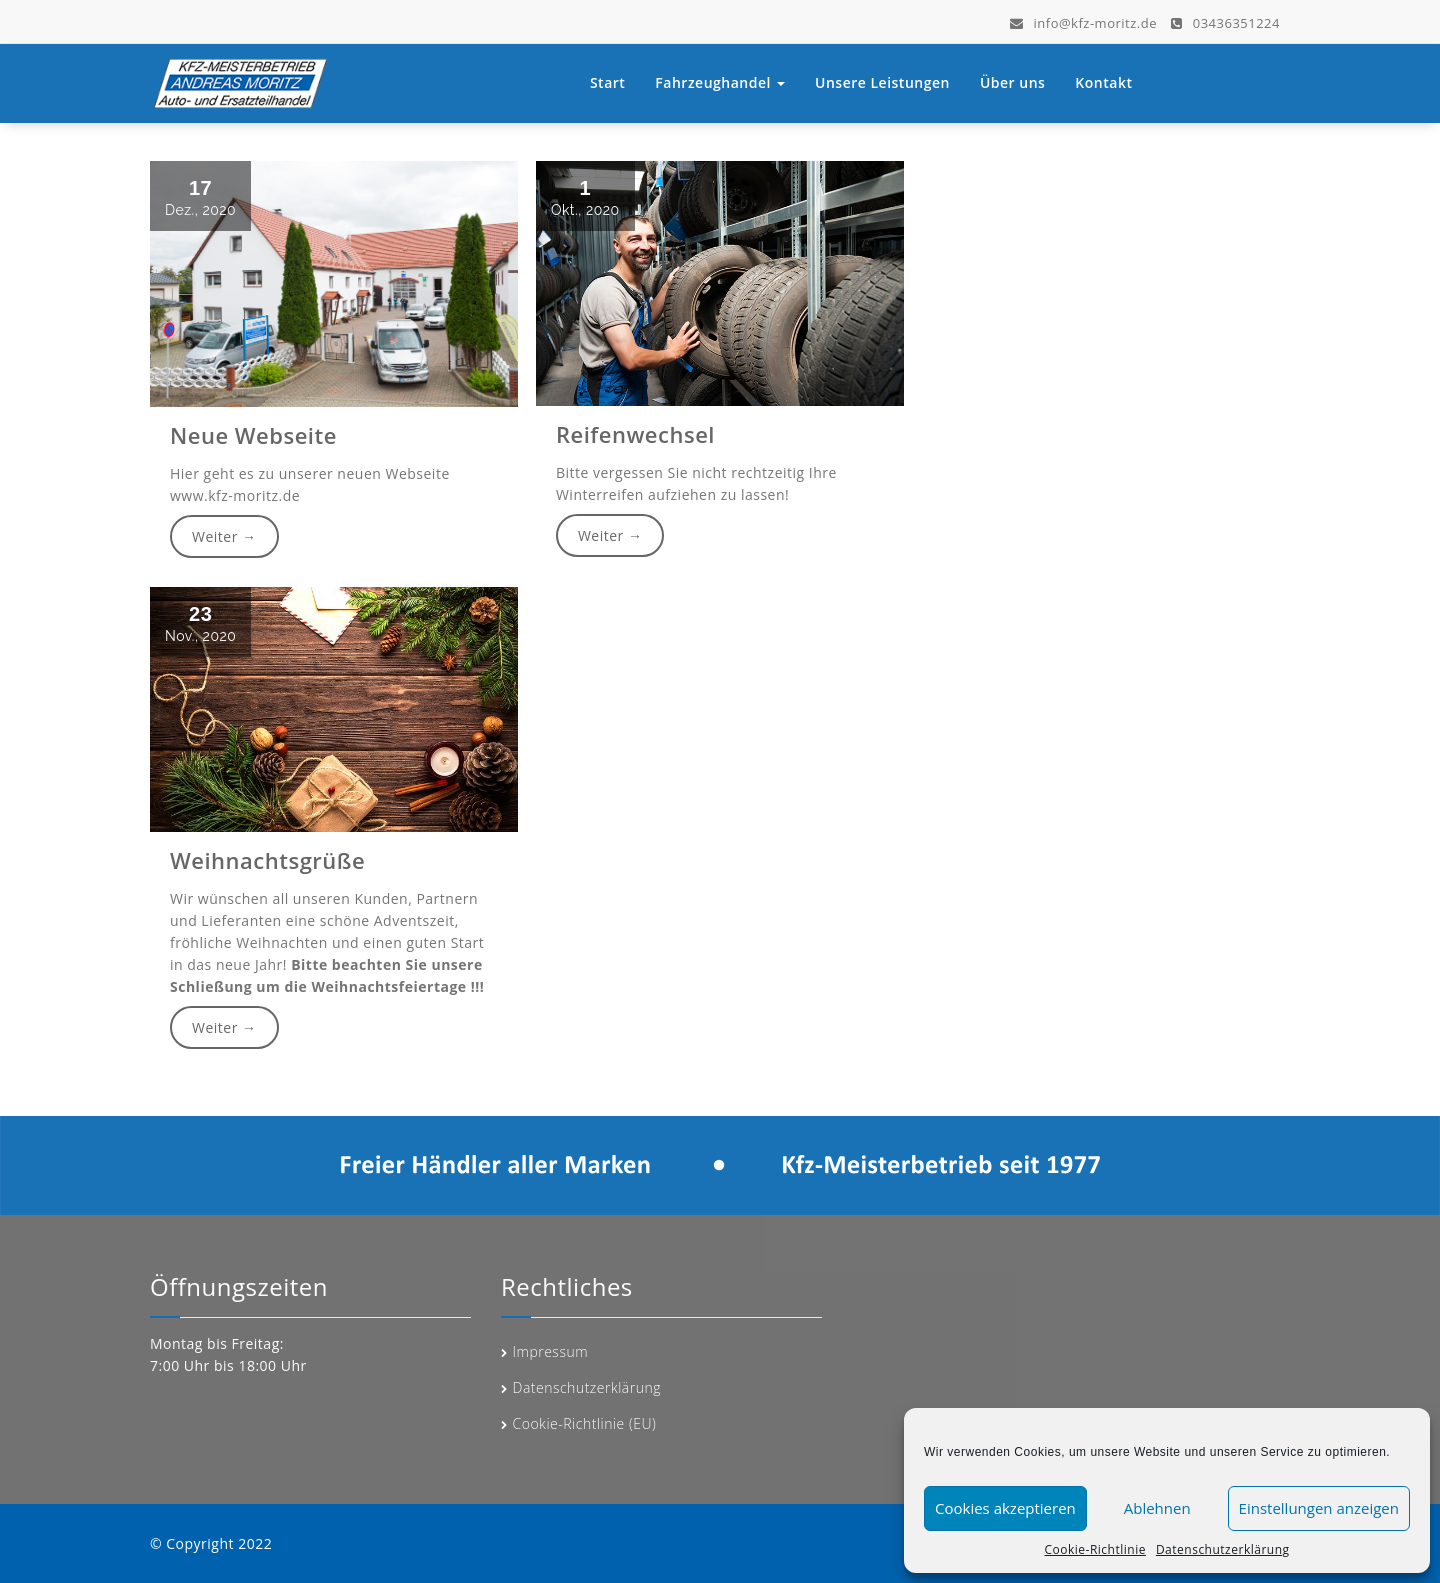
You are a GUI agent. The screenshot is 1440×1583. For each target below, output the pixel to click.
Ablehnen (1157, 1508)
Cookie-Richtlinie (1094, 1549)
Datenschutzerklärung (1223, 1549)
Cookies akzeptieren (1005, 1508)
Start (607, 82)
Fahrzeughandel (720, 82)
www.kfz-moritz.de (233, 496)
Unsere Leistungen (882, 82)
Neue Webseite (251, 435)
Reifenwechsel (634, 435)
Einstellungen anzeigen (1319, 1508)
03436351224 (1225, 20)
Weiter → (223, 538)
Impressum (551, 1351)
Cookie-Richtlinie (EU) (585, 1423)
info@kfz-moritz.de (1083, 20)
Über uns (1012, 82)
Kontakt (1103, 82)
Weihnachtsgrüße (266, 860)
